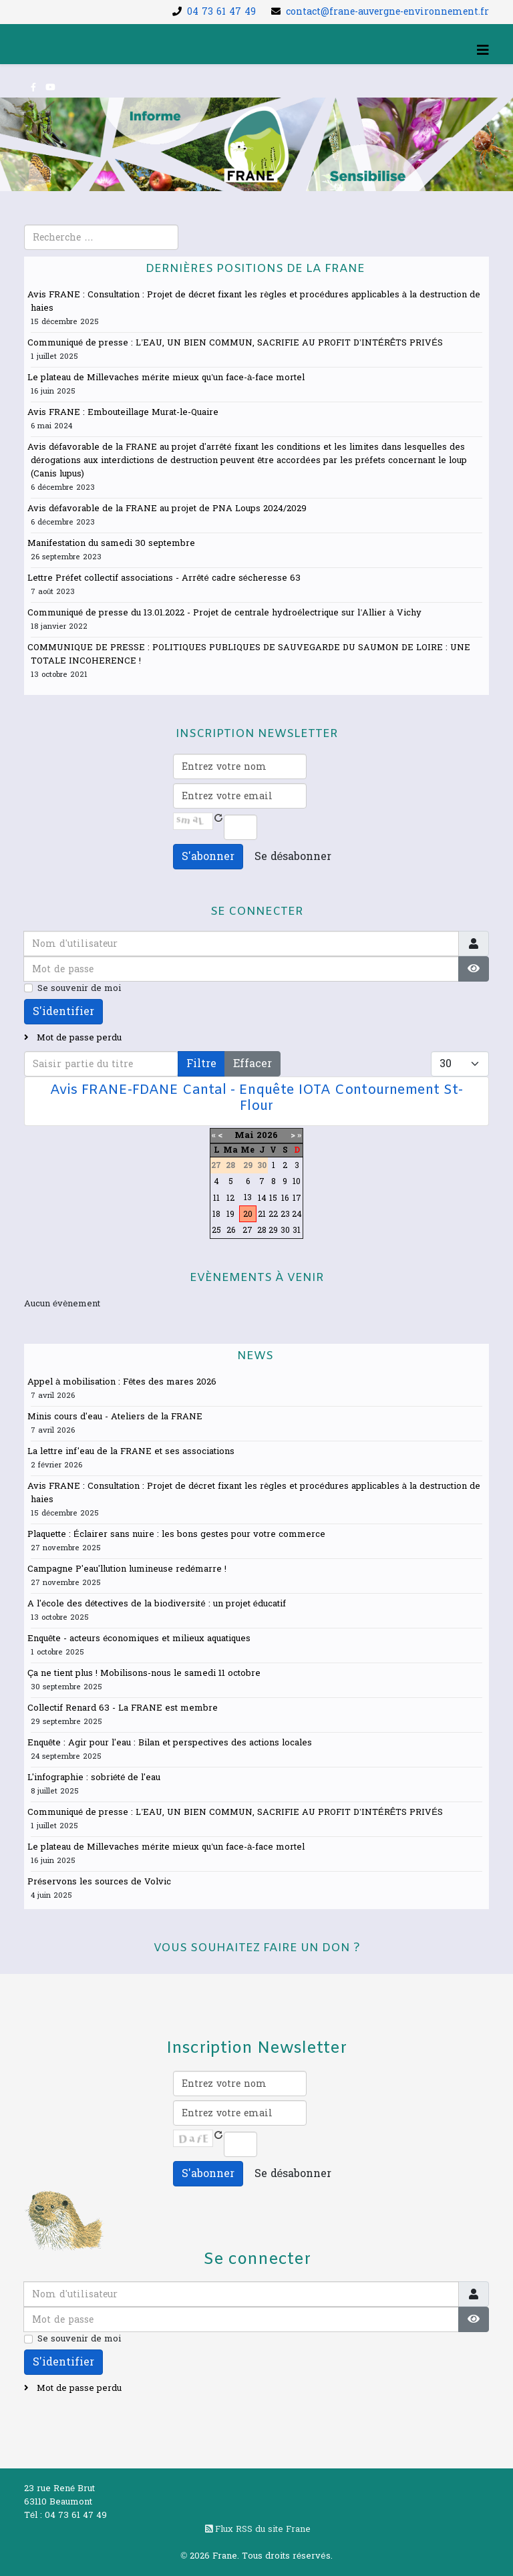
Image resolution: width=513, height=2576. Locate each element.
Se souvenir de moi (79, 988)
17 (297, 1198)
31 (297, 1230)
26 (230, 1230)
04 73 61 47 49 (221, 11)
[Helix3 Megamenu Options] (483, 51)
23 (285, 1214)
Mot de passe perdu (78, 1038)
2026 (267, 1135)
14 (262, 1198)
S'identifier (63, 1011)
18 (216, 1214)
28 (262, 1230)
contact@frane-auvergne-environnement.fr (387, 11)
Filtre (201, 1063)
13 (248, 1197)
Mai (244, 1135)
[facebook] (33, 88)
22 (273, 1214)
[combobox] (101, 237)
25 (216, 1230)
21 (262, 1214)
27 (247, 1230)
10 (297, 1181)
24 (297, 1214)
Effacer (252, 1063)
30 (285, 1230)
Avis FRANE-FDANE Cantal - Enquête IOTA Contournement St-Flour (256, 1098)
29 (273, 1230)
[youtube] (50, 88)
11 (216, 1198)
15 (273, 1198)
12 (230, 1198)
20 (247, 1214)
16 (285, 1198)
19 (230, 1214)
